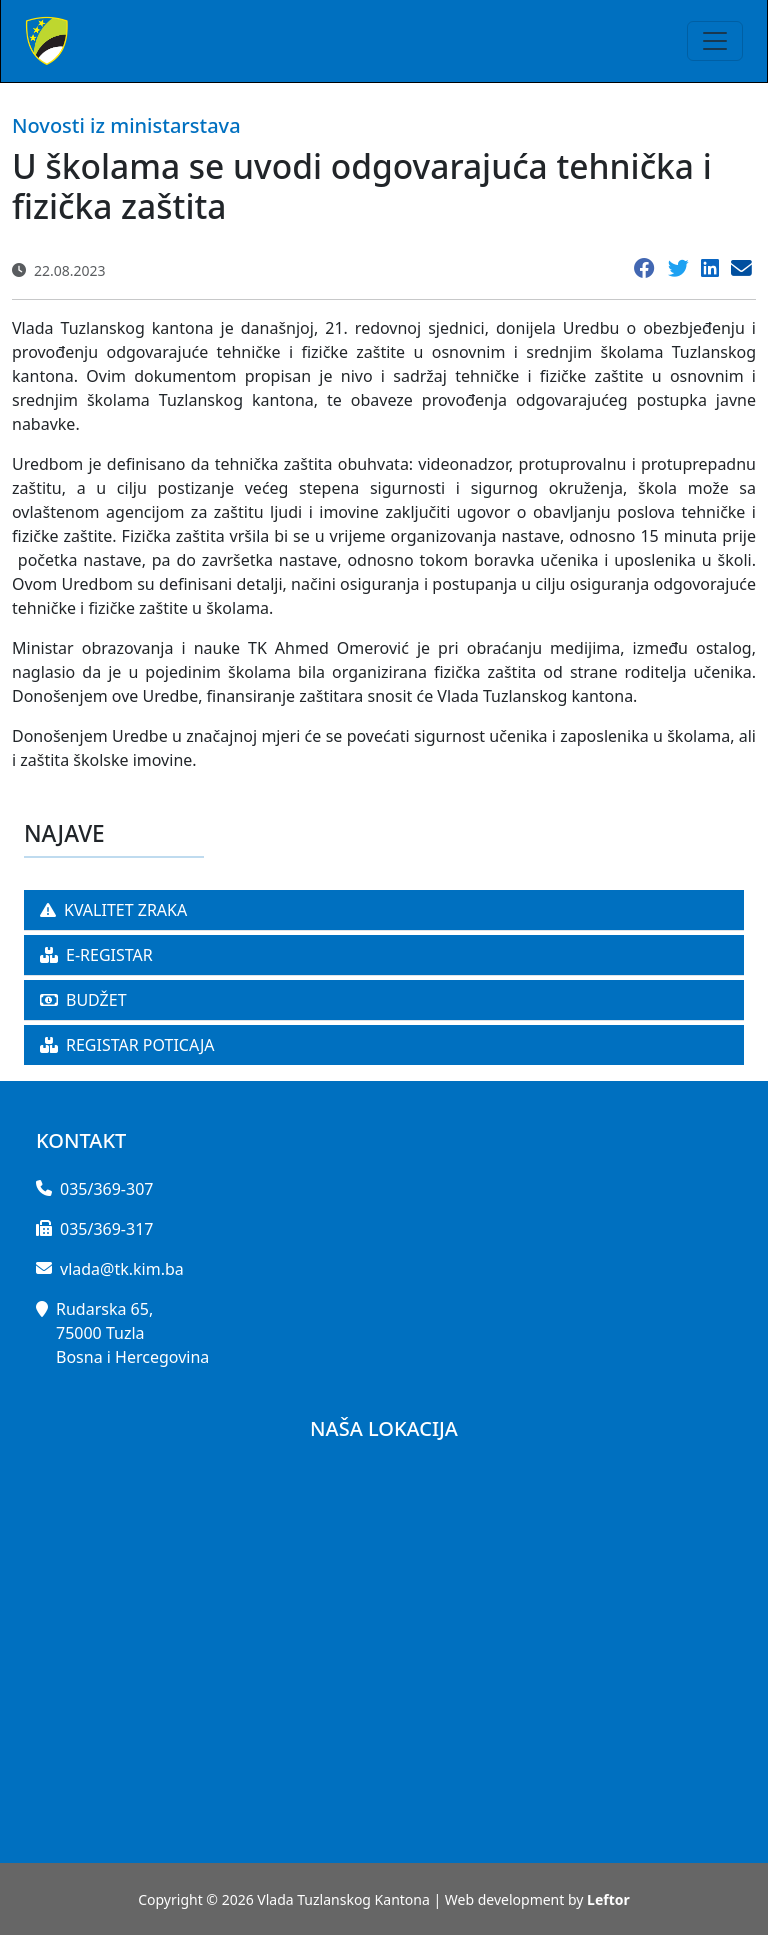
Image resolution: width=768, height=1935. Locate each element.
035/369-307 (106, 1189)
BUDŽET (83, 1000)
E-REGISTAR (96, 955)
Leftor (608, 1899)
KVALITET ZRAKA (113, 910)
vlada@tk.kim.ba (122, 1269)
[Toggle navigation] (715, 41)
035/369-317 (106, 1229)
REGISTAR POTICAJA (127, 1045)
